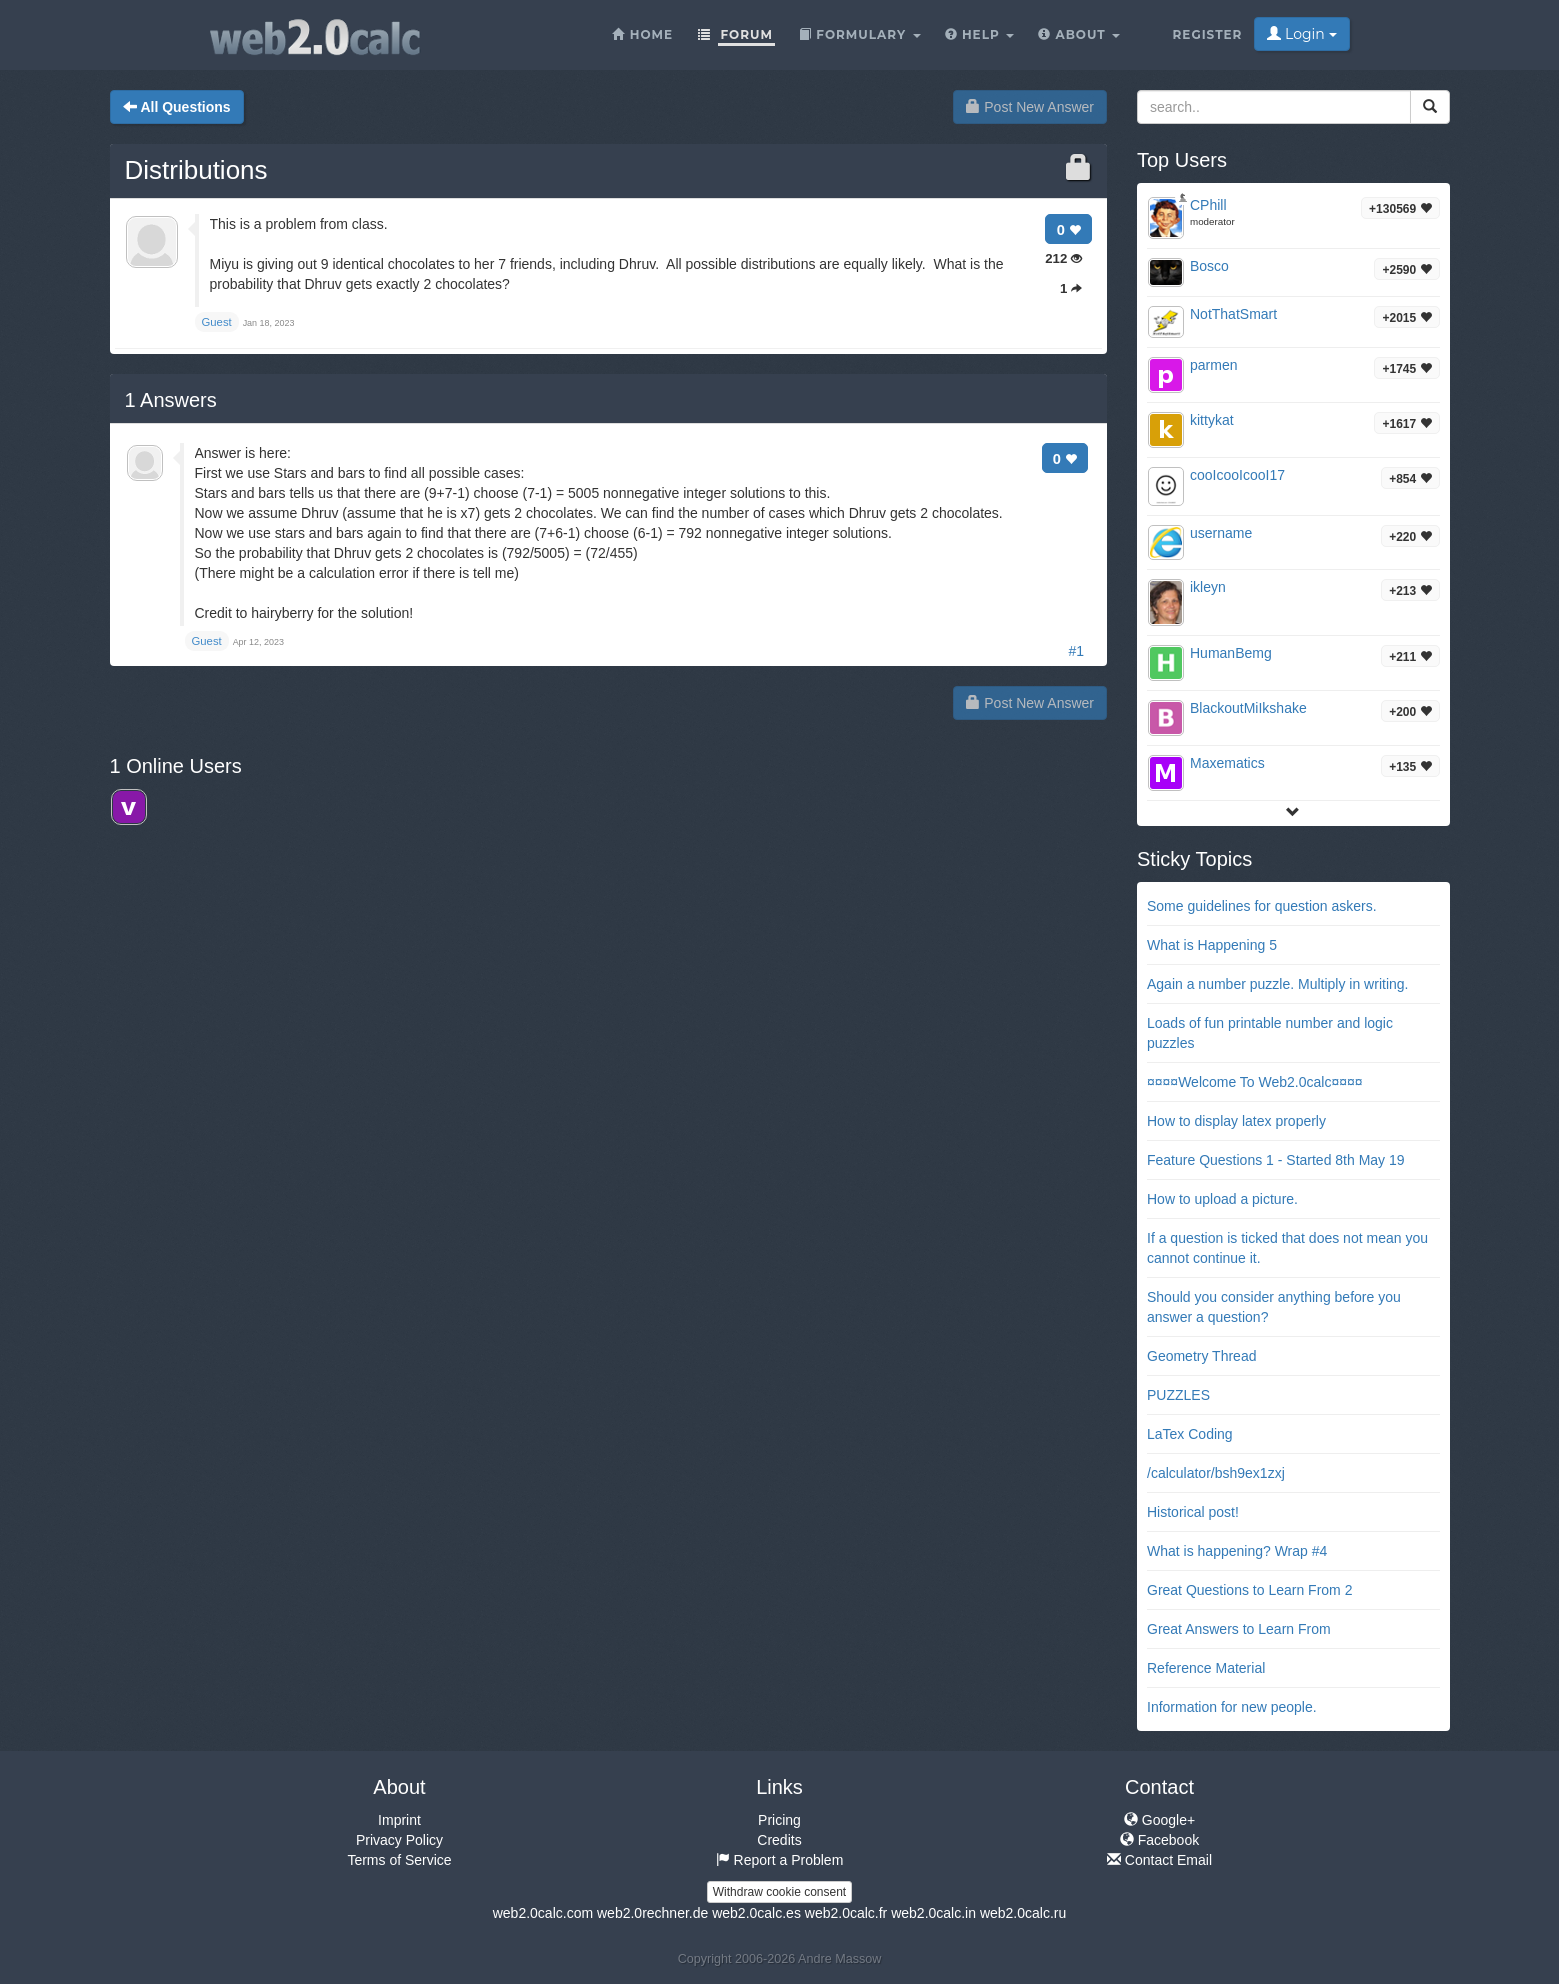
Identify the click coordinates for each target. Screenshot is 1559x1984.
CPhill (1208, 205)
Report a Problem (780, 1860)
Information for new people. (1232, 1707)
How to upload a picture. (1222, 1199)
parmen (1213, 365)
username (1221, 533)
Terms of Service (399, 1860)
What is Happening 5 (1212, 945)
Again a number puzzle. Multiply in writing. (1277, 984)
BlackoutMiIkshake (1248, 708)
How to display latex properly (1236, 1121)
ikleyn (1208, 587)
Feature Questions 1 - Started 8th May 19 (1276, 1160)
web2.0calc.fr (846, 1913)
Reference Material (1206, 1668)
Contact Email (1159, 1860)
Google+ (1159, 1820)
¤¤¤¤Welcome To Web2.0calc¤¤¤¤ (1255, 1082)
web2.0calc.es (756, 1913)
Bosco (1209, 266)
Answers (171, 400)
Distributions (196, 170)
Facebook (1159, 1840)
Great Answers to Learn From (1239, 1629)
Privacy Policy (399, 1840)
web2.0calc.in (933, 1913)
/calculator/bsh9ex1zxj (1216, 1473)
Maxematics (1227, 763)
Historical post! (1193, 1512)
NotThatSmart (1233, 314)
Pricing (779, 1820)
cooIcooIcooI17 (1237, 475)
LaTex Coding (1190, 1434)
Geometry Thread (1201, 1356)
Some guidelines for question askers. (1262, 906)
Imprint (399, 1820)
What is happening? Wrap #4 (1237, 1551)
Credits (779, 1840)
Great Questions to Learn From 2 (1249, 1590)
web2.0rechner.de (652, 1913)
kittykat (1212, 420)
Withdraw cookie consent (779, 1892)
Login (1301, 34)
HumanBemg (1231, 653)
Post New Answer (1030, 107)
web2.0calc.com (543, 1913)
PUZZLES (1178, 1395)
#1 (1076, 651)
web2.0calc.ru (1023, 1913)
